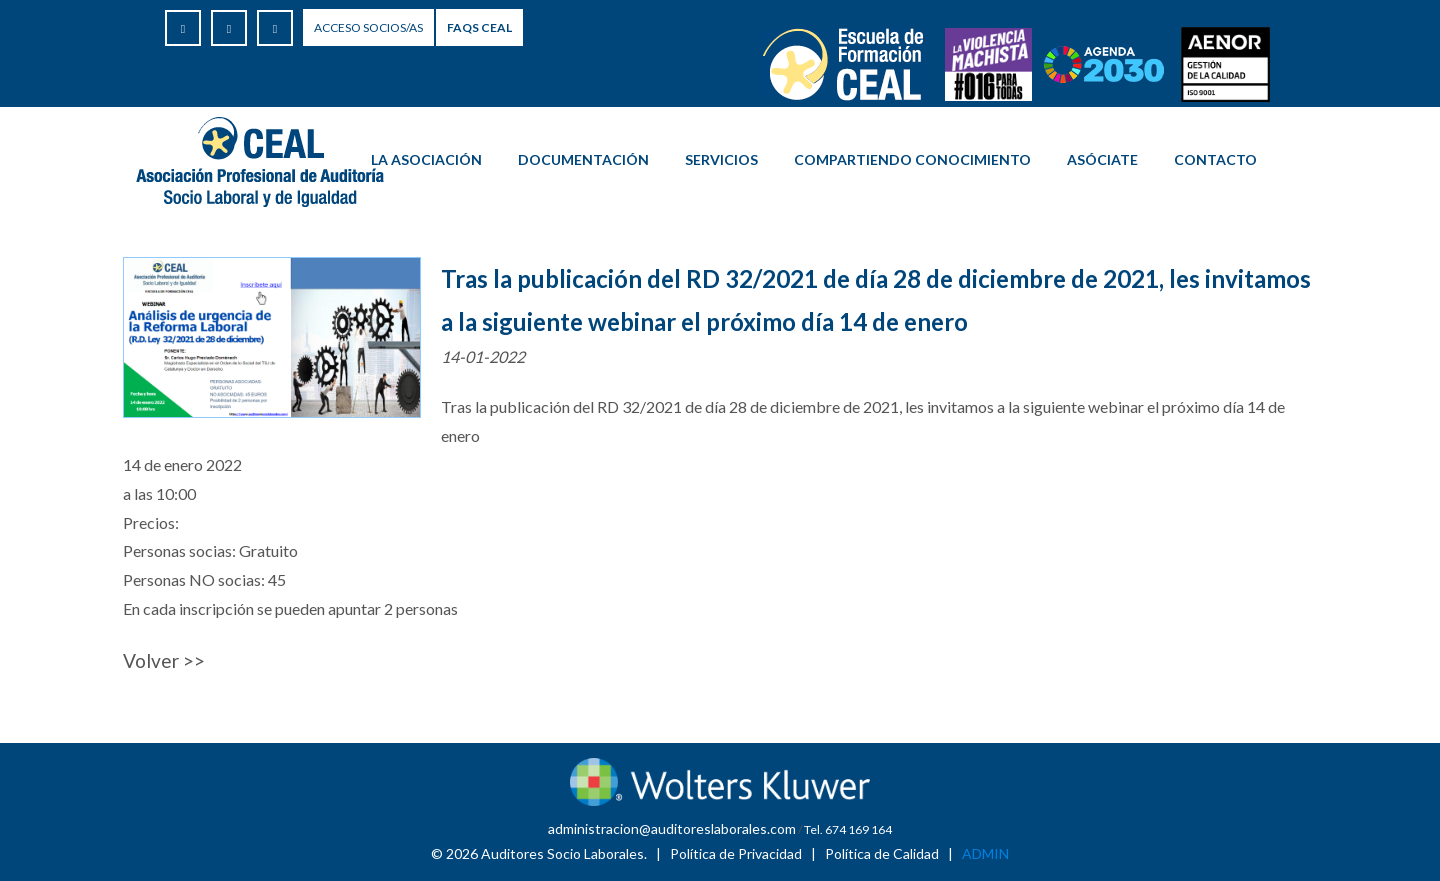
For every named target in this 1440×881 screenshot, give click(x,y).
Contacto (1215, 159)
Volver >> (164, 660)
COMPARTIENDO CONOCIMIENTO (912, 159)
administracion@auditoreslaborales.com (672, 828)
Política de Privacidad (736, 853)
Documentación (583, 159)
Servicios (721, 159)
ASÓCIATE (1102, 159)
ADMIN (985, 853)
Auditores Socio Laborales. (564, 853)
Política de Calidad (882, 853)
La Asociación (426, 159)
